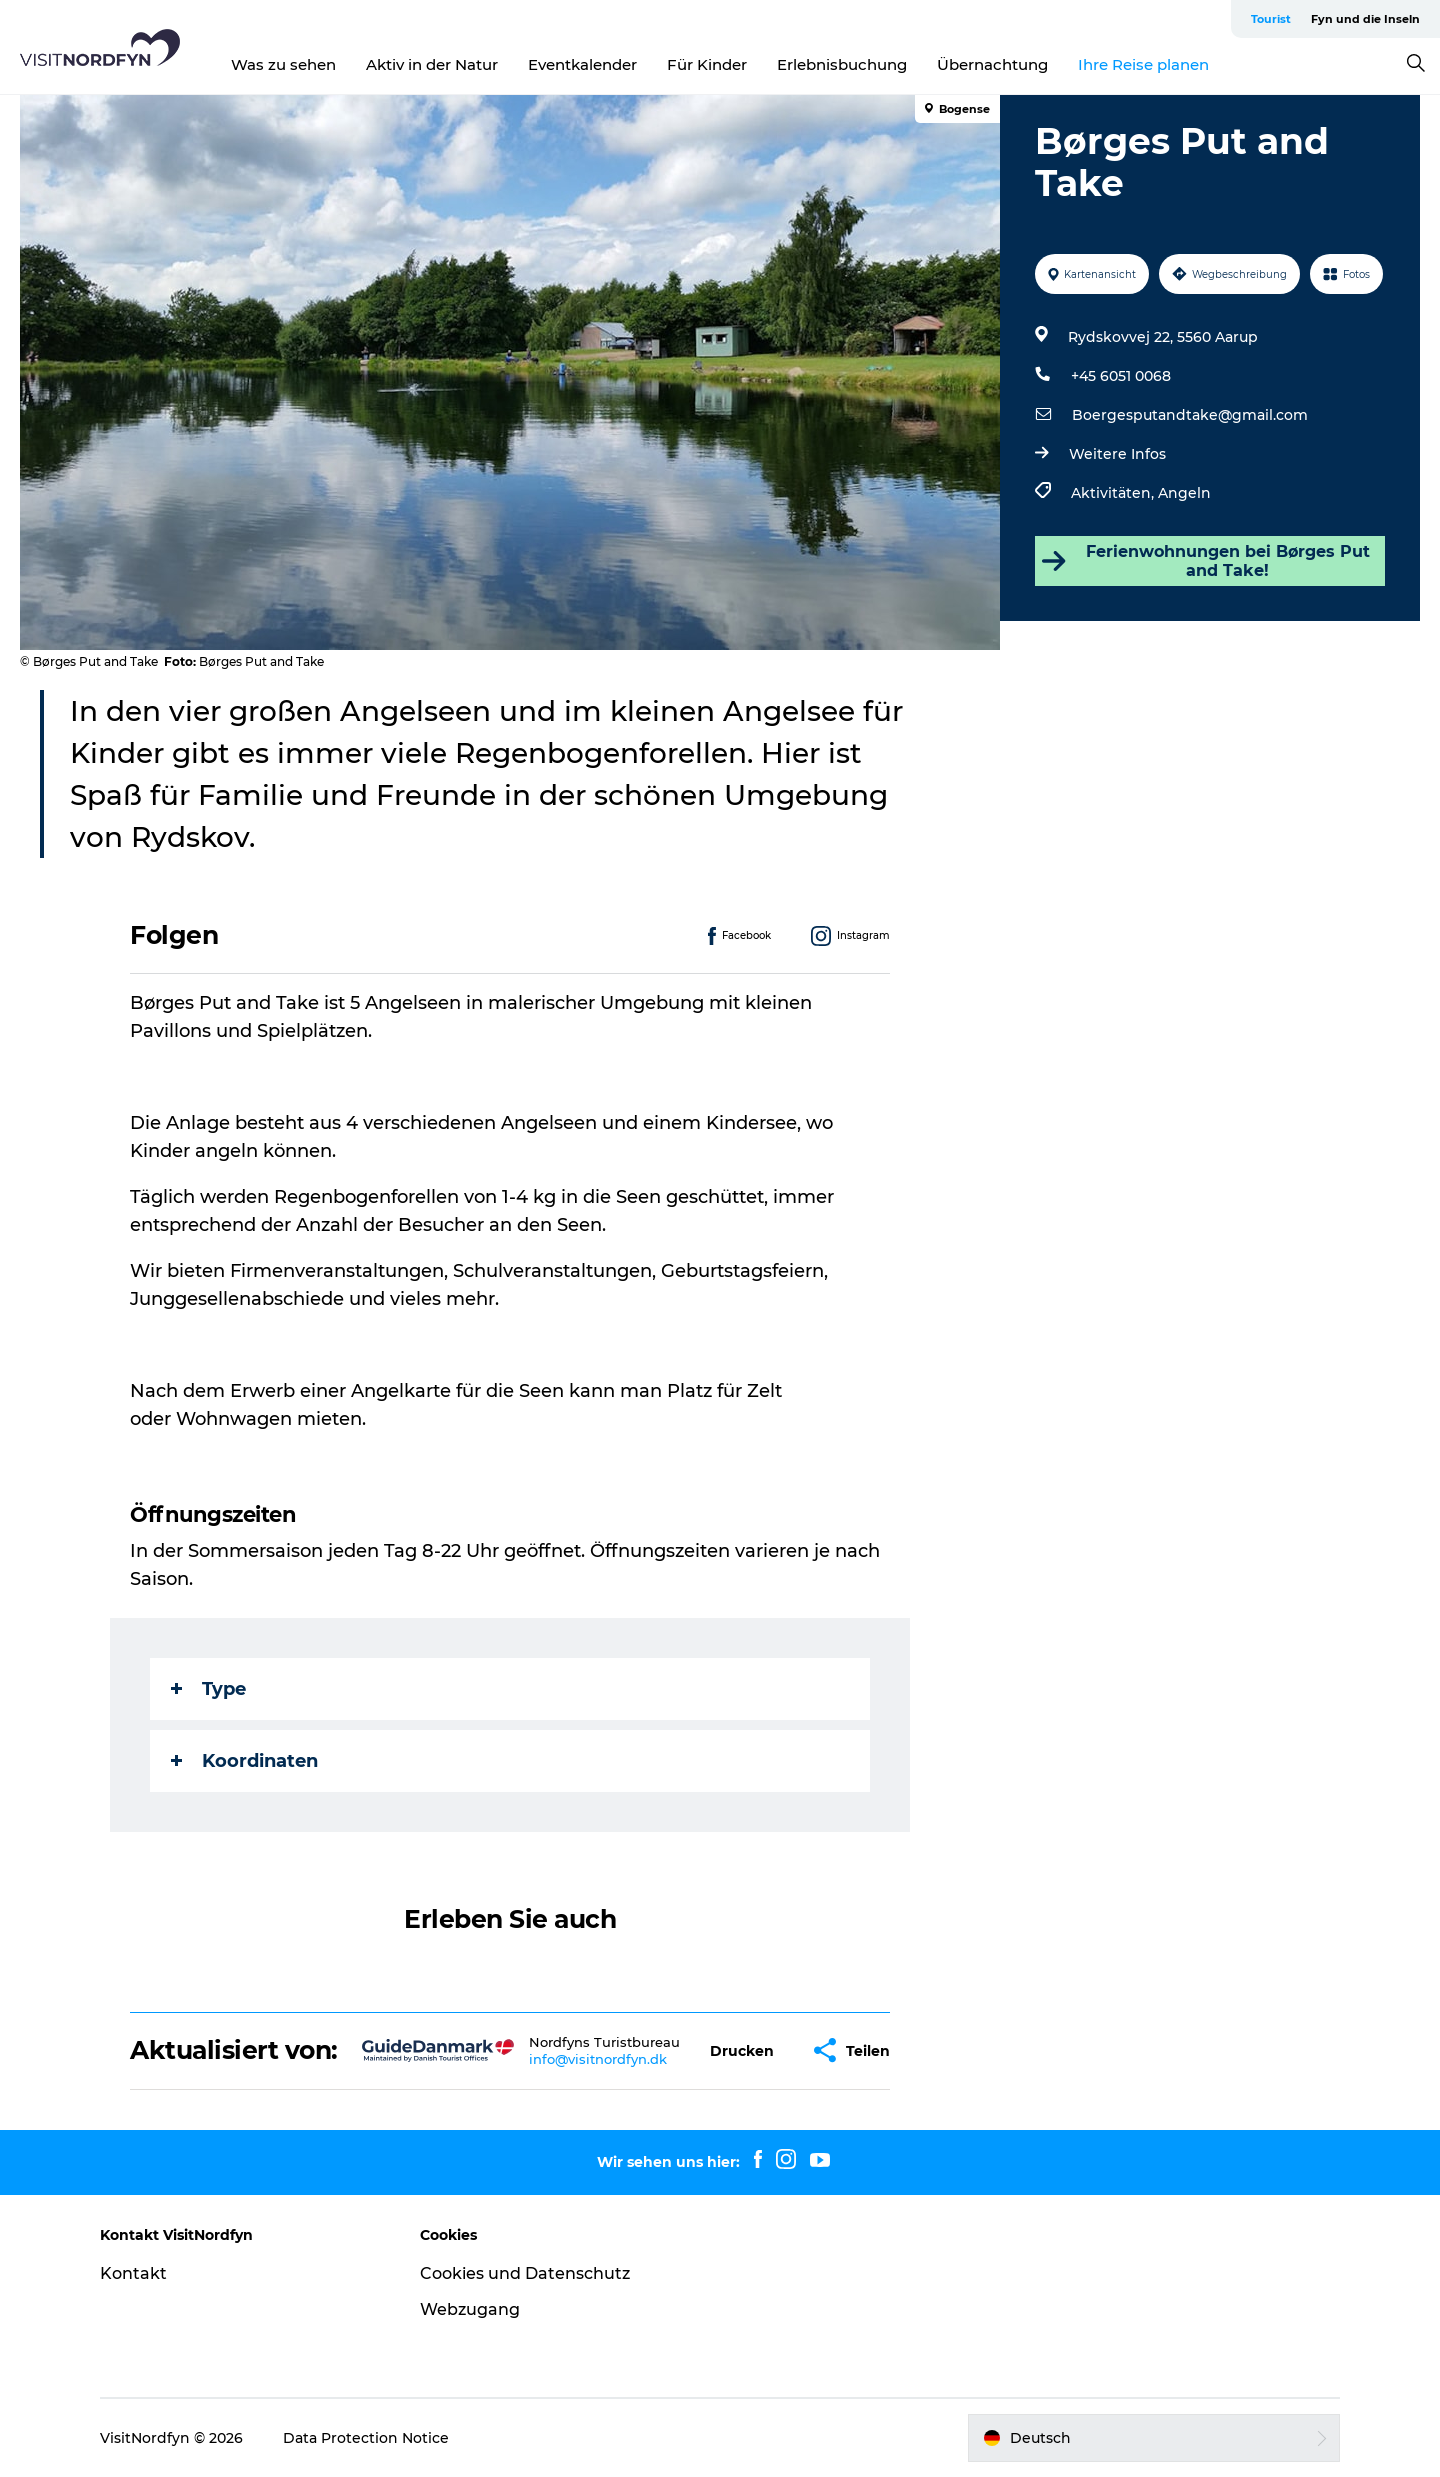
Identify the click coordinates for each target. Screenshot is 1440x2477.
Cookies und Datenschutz (525, 2273)
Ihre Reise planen (1143, 64)
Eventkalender (582, 64)
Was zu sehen (283, 64)
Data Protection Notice (366, 2438)
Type (208, 1689)
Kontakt (133, 2273)
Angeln (1184, 493)
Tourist (1271, 19)
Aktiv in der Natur (432, 64)
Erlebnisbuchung (842, 64)
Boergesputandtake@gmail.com (1190, 415)
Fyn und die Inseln (1365, 19)
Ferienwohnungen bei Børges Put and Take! (1205, 561)
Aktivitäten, (1114, 493)
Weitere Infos (1117, 454)
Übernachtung (992, 64)
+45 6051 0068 (1121, 376)
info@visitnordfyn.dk (598, 2059)
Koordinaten (244, 1761)
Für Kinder (707, 64)
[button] (742, 2050)
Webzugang (470, 2309)
